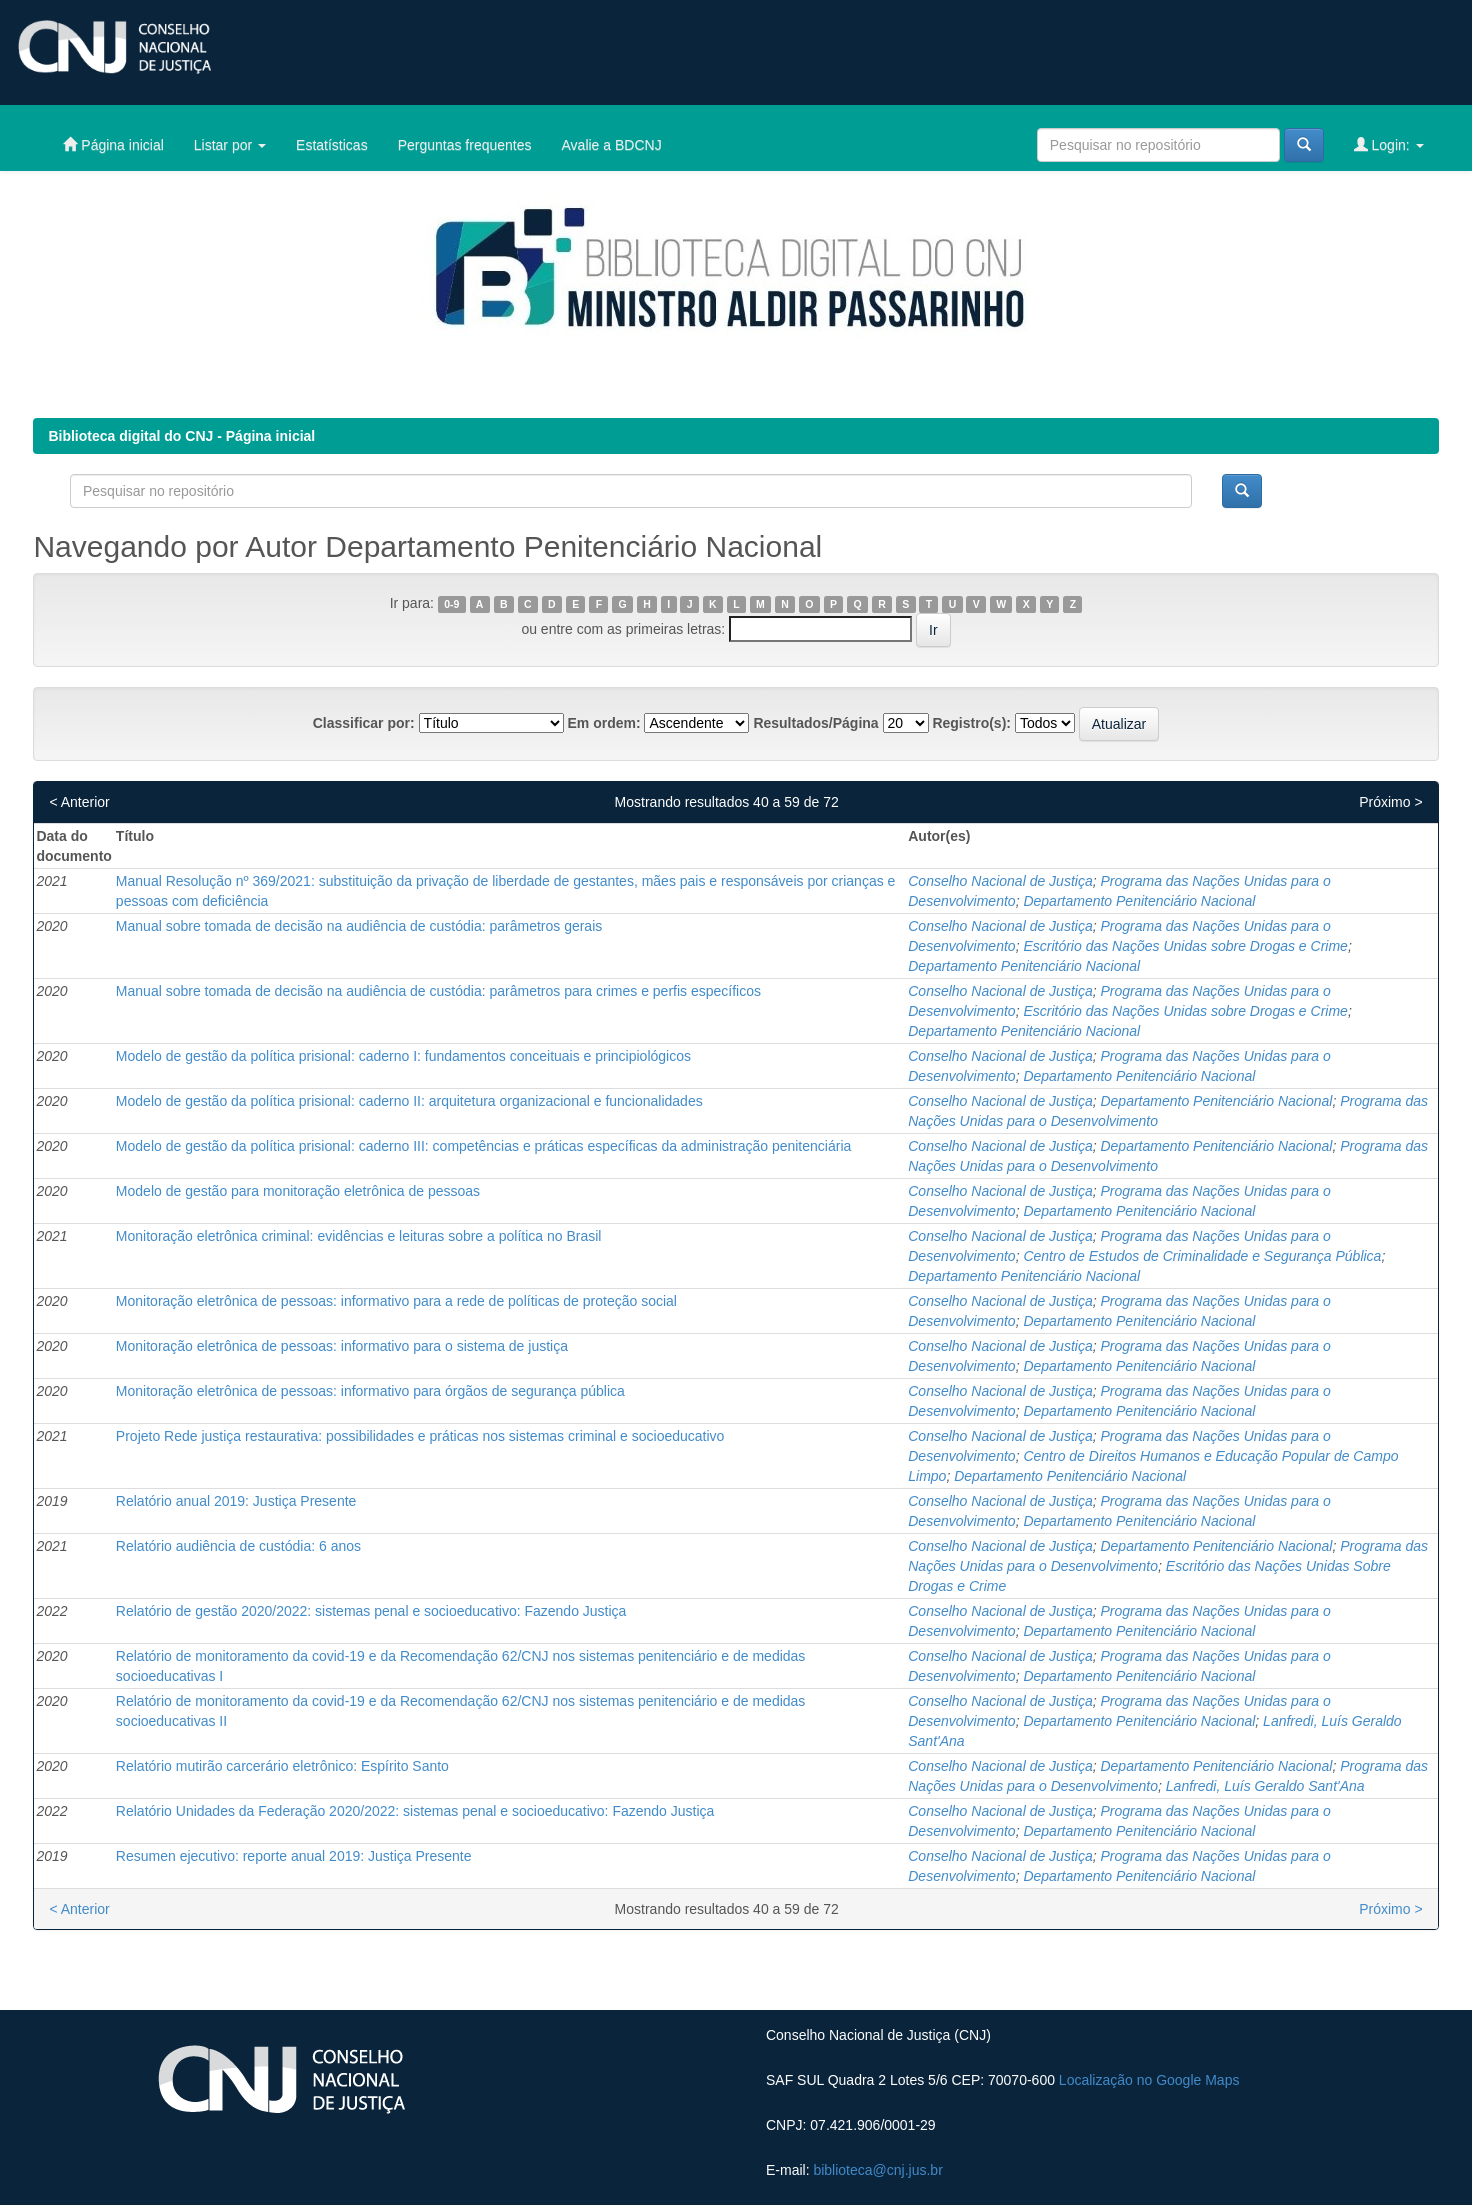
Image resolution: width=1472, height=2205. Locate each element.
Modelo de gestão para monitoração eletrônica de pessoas (298, 1191)
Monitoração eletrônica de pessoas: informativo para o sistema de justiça (342, 1346)
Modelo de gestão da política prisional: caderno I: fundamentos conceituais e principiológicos (403, 1056)
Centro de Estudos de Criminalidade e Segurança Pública (1202, 1256)
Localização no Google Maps (1149, 2080)
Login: (1389, 144)
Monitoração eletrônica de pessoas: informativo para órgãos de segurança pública (370, 1391)
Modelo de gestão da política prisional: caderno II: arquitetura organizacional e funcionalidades (409, 1101)
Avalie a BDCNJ (612, 145)
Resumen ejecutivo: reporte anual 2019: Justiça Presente (294, 1856)
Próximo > (1390, 802)
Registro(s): (971, 723)
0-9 (451, 604)
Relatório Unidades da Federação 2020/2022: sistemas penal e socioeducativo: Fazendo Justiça (415, 1811)
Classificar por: (364, 723)
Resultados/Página (815, 723)
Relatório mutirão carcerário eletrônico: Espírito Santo (282, 1766)
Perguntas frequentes (465, 145)
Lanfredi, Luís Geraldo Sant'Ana (1265, 1786)
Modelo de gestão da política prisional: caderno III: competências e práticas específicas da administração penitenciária (483, 1146)
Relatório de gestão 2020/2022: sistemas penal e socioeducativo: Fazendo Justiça (371, 1611)
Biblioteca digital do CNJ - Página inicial (181, 436)
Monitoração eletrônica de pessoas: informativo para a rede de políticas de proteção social (396, 1301)
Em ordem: (603, 723)
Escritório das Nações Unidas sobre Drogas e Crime (1185, 946)
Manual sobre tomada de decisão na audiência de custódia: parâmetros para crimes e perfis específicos (438, 991)
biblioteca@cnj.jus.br (877, 2170)
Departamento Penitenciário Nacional (1139, 901)
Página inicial (113, 144)
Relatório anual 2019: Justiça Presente (236, 1501)
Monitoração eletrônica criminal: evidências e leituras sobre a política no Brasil (359, 1236)
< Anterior (79, 802)
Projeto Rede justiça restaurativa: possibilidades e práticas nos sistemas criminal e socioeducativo (420, 1436)
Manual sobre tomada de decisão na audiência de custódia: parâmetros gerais (359, 926)
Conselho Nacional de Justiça (1000, 881)
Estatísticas (332, 145)
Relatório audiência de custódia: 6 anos (238, 1546)
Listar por (230, 145)
